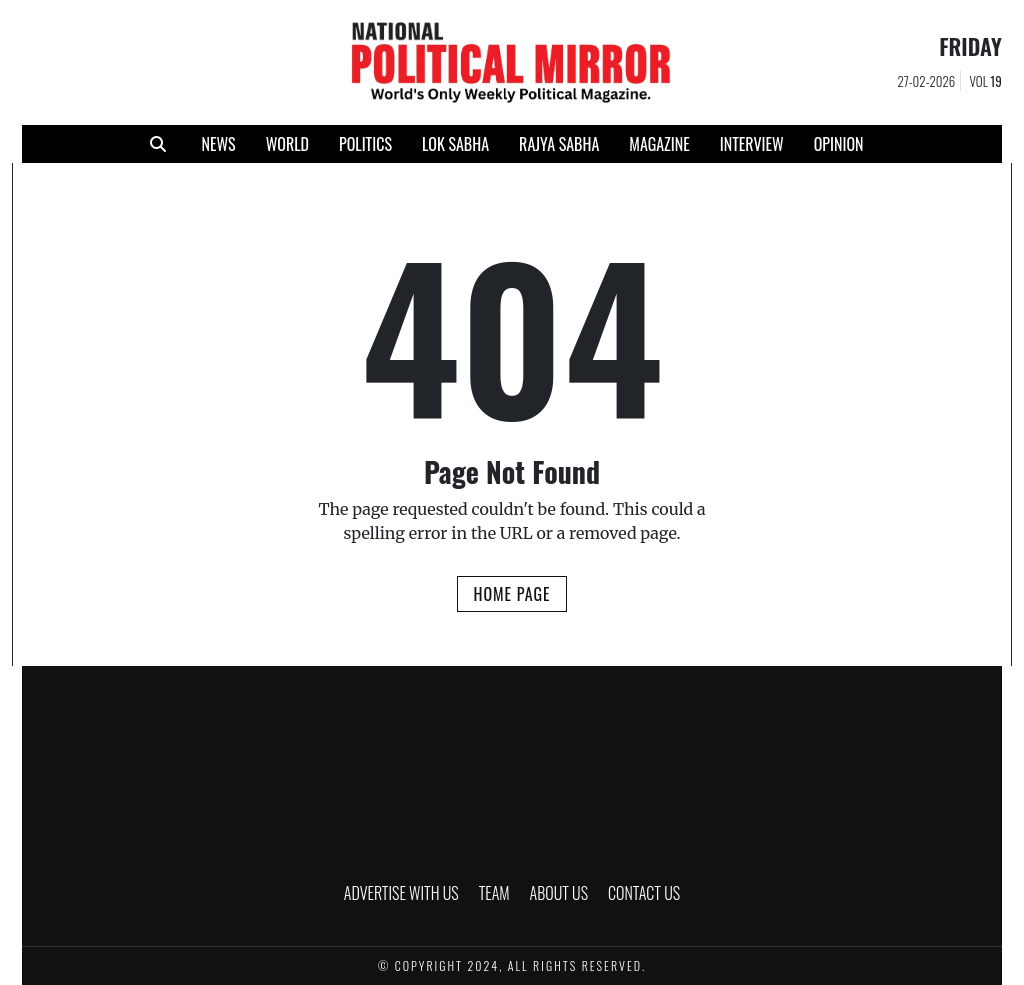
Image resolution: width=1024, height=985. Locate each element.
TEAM (494, 893)
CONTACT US (644, 893)
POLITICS (365, 144)
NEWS (218, 144)
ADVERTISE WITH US (401, 893)
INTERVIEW (752, 144)
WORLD (287, 144)
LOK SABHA (455, 144)
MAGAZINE (659, 144)
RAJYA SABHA (559, 144)
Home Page (511, 594)
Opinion (839, 144)
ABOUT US (559, 893)
